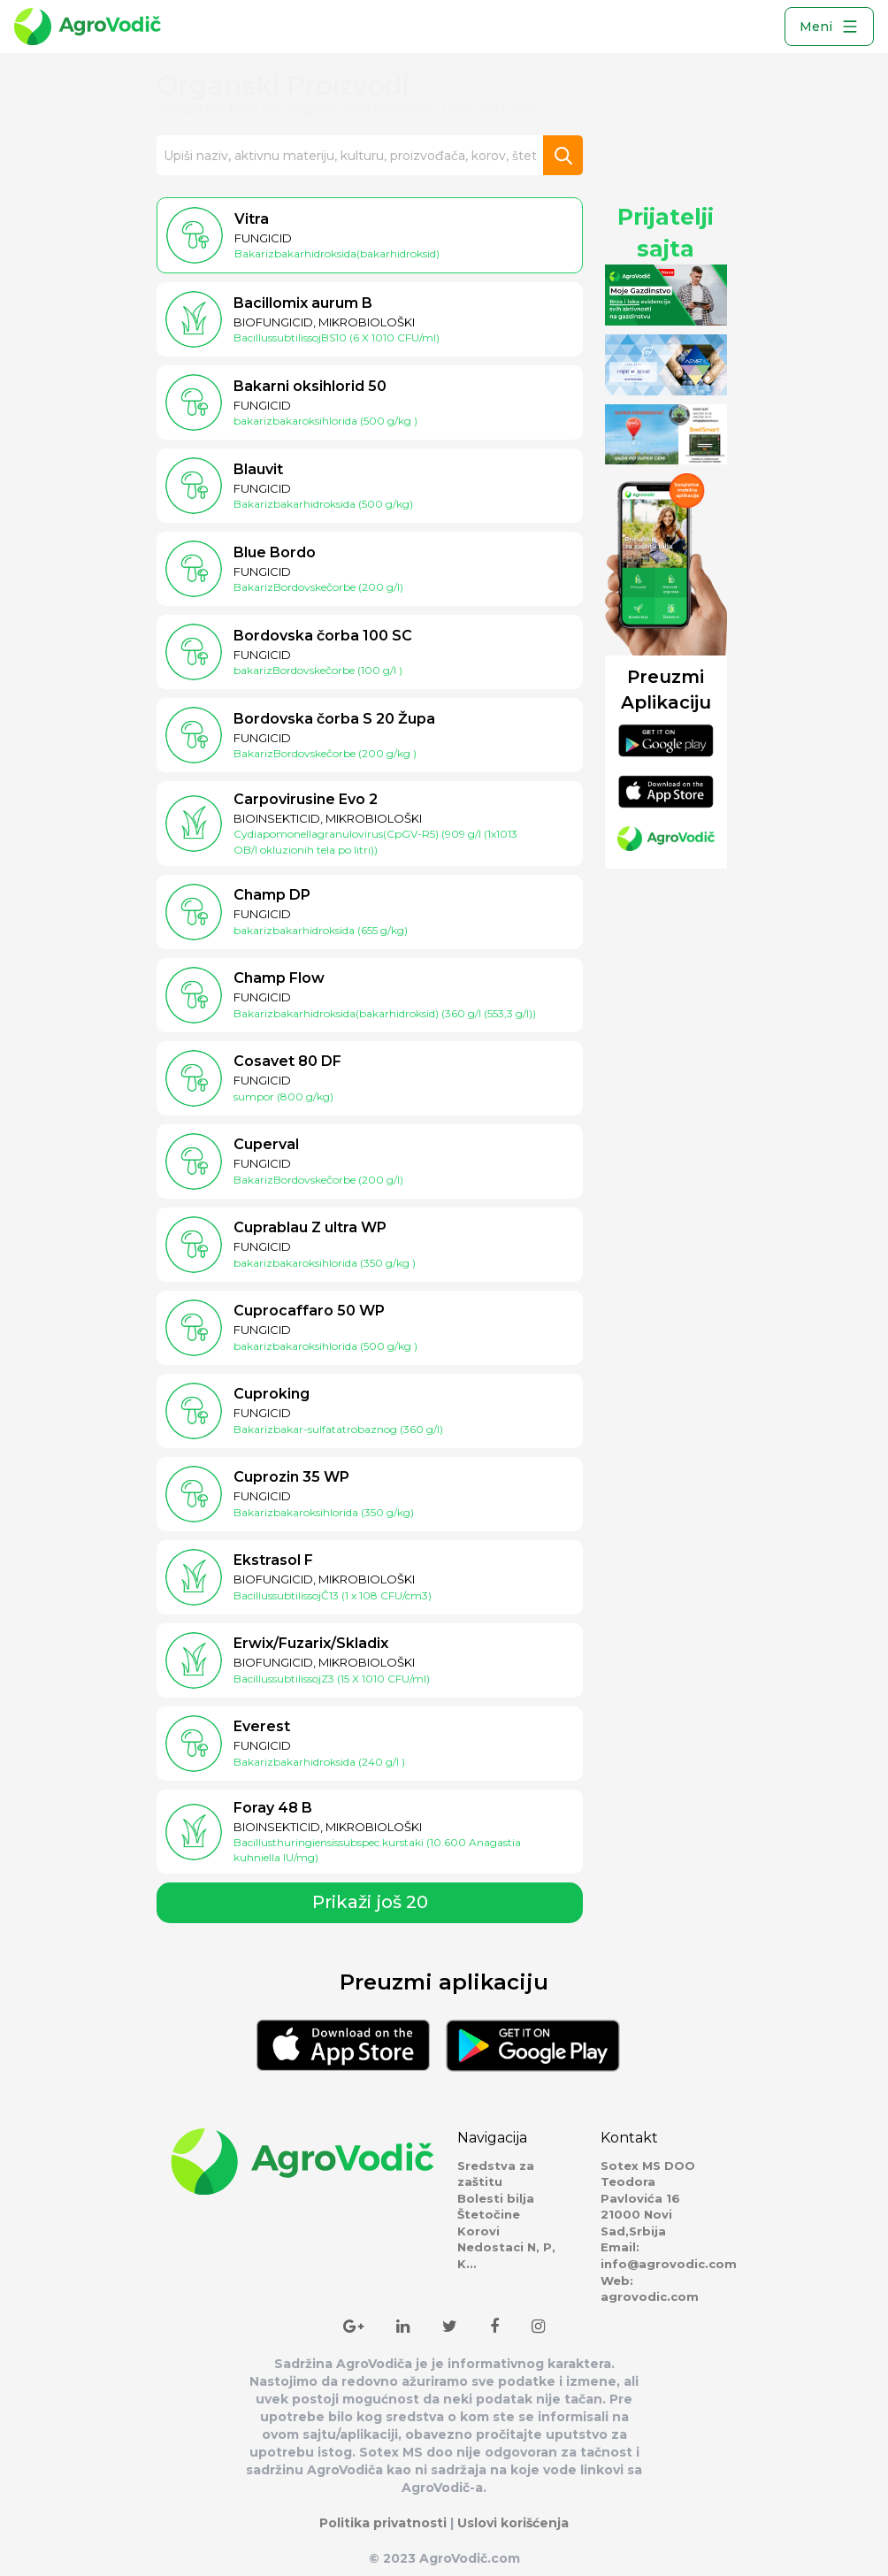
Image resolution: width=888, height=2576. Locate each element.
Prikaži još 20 (370, 1902)
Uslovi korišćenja (513, 2523)
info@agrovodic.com (669, 2264)
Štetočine (488, 2214)
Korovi (478, 2231)
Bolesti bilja (495, 2198)
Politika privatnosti (383, 2523)
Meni (829, 26)
